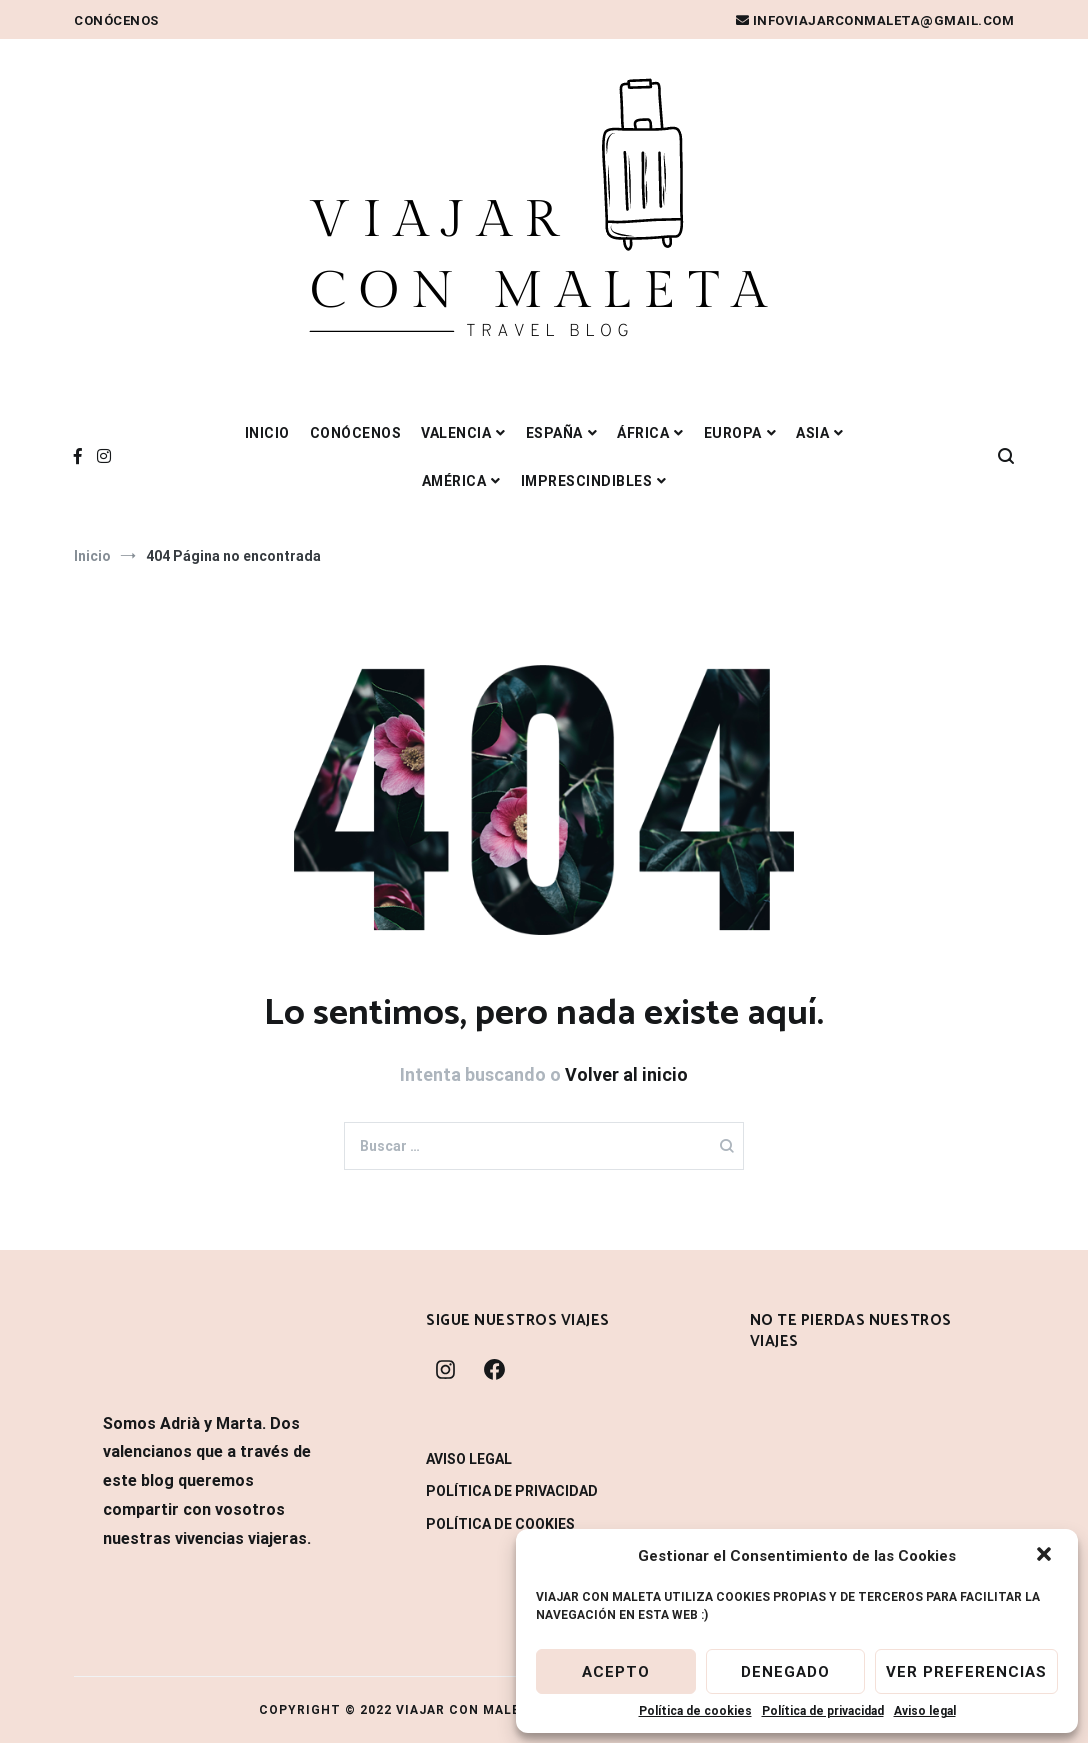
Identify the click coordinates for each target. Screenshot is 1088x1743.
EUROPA (733, 433)
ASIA (812, 433)
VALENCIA (456, 433)
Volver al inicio (626, 1074)
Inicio (267, 433)
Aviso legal (925, 1711)
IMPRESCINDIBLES (587, 481)
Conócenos (116, 20)
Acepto (616, 1672)
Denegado (785, 1672)
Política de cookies (695, 1711)
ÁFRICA (643, 433)
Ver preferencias (966, 1672)
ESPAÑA (554, 433)
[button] (1046, 1556)
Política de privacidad (823, 1711)
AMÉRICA (454, 481)
